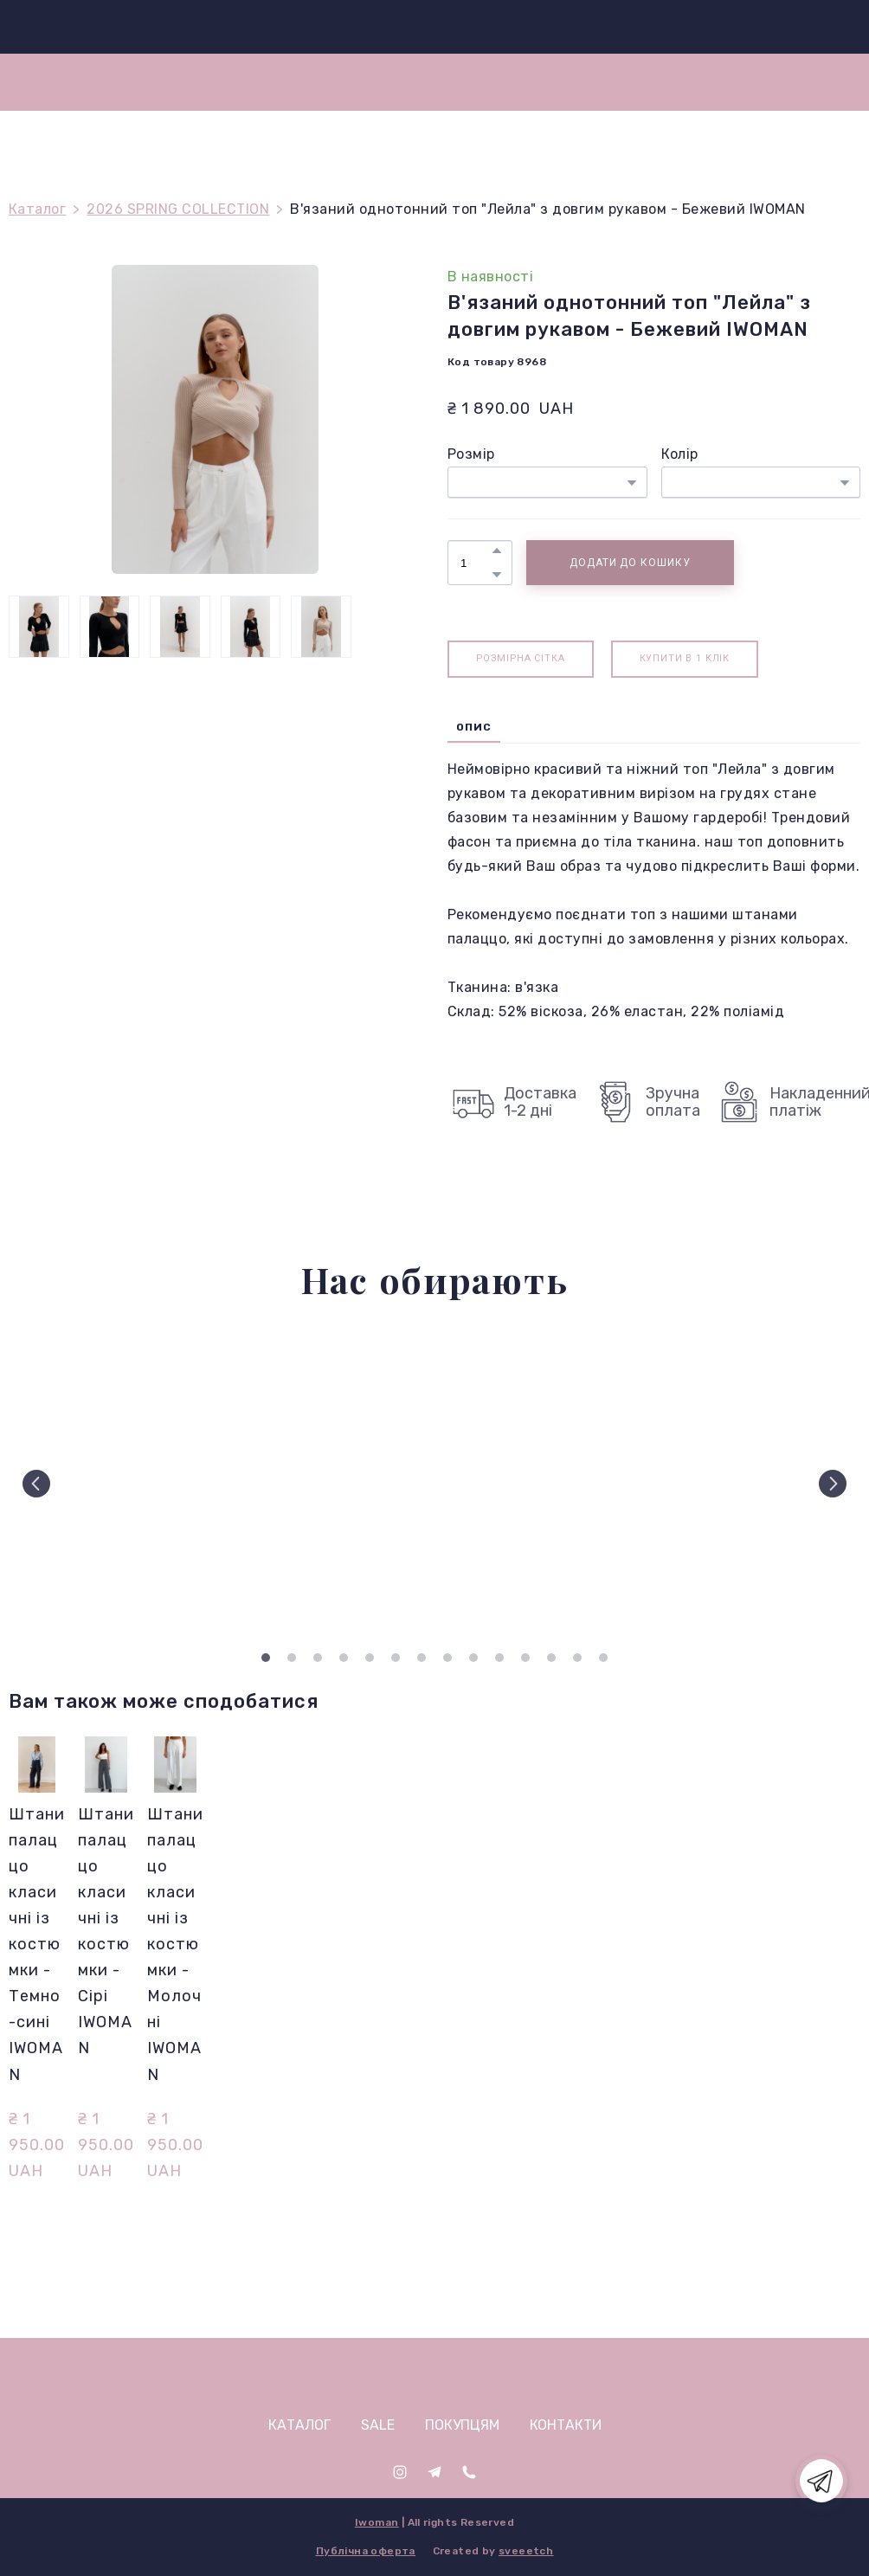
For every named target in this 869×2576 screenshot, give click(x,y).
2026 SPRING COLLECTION (178, 209)
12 (551, 1658)
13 (577, 1658)
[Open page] (435, 2375)
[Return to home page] (442, 27)
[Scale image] (110, 1484)
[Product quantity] (475, 562)
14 (603, 1658)
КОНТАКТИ (566, 2425)
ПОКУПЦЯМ (462, 2425)
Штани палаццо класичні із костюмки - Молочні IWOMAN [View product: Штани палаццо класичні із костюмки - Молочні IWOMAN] (175, 1944)
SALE (378, 2425)
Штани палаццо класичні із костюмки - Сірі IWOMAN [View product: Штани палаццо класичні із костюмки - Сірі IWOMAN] (106, 1931)
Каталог (37, 209)
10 (499, 1658)
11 (525, 1658)
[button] (496, 550)
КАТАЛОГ (299, 2425)
